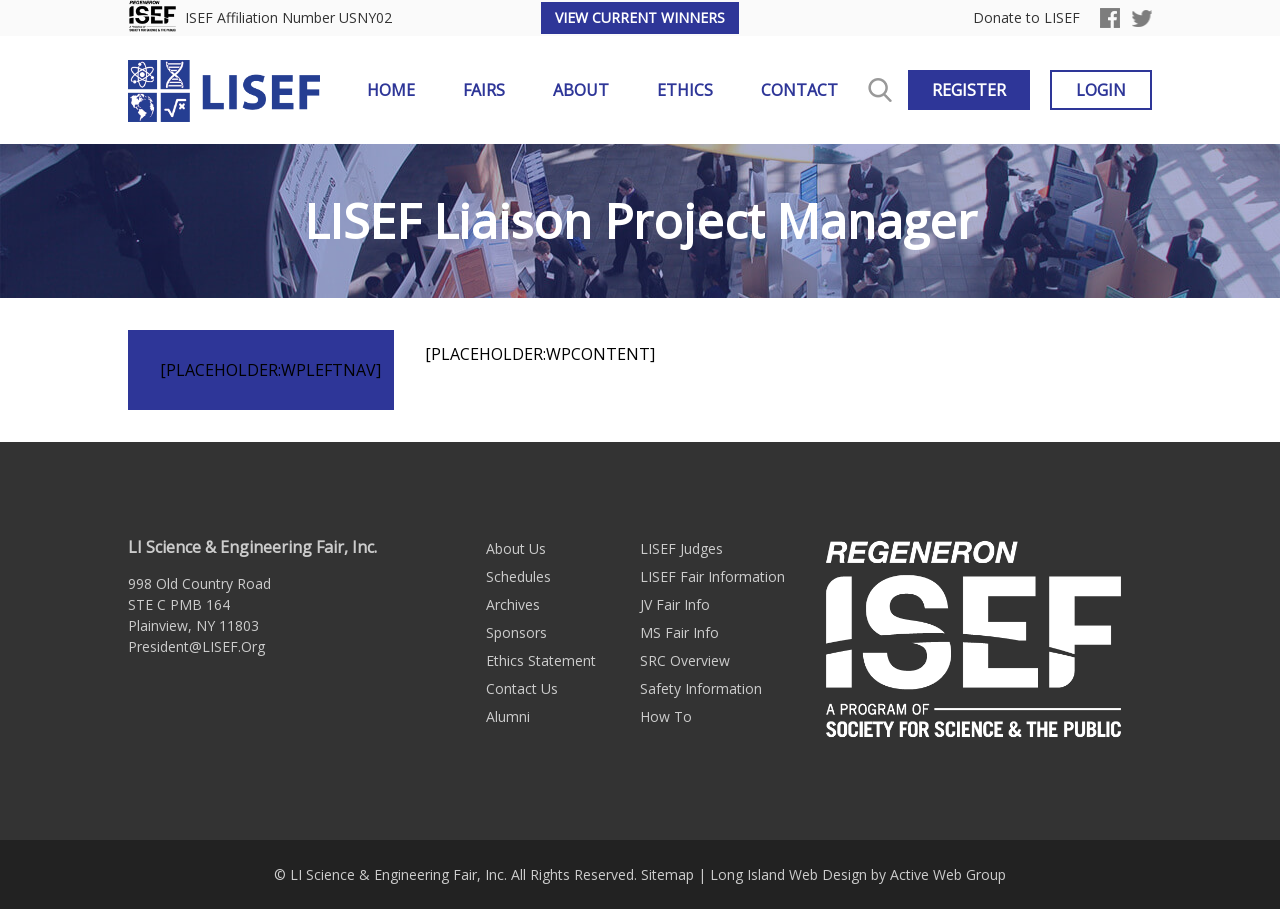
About (581, 90)
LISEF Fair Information (712, 576)
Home (391, 90)
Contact (799, 90)
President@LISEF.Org (196, 646)
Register (969, 90)
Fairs (484, 90)
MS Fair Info (679, 632)
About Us (516, 548)
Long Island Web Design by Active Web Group (858, 874)
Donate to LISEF (1026, 18)
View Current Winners (640, 17)
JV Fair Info (675, 604)
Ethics (685, 90)
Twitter (1142, 18)
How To (666, 716)
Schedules (518, 576)
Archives (513, 604)
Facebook (1110, 18)
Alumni (508, 716)
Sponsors (516, 632)
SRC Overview (685, 660)
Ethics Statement (541, 660)
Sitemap (667, 874)
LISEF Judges (681, 548)
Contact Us (522, 688)
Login (1101, 90)
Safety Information (701, 688)
